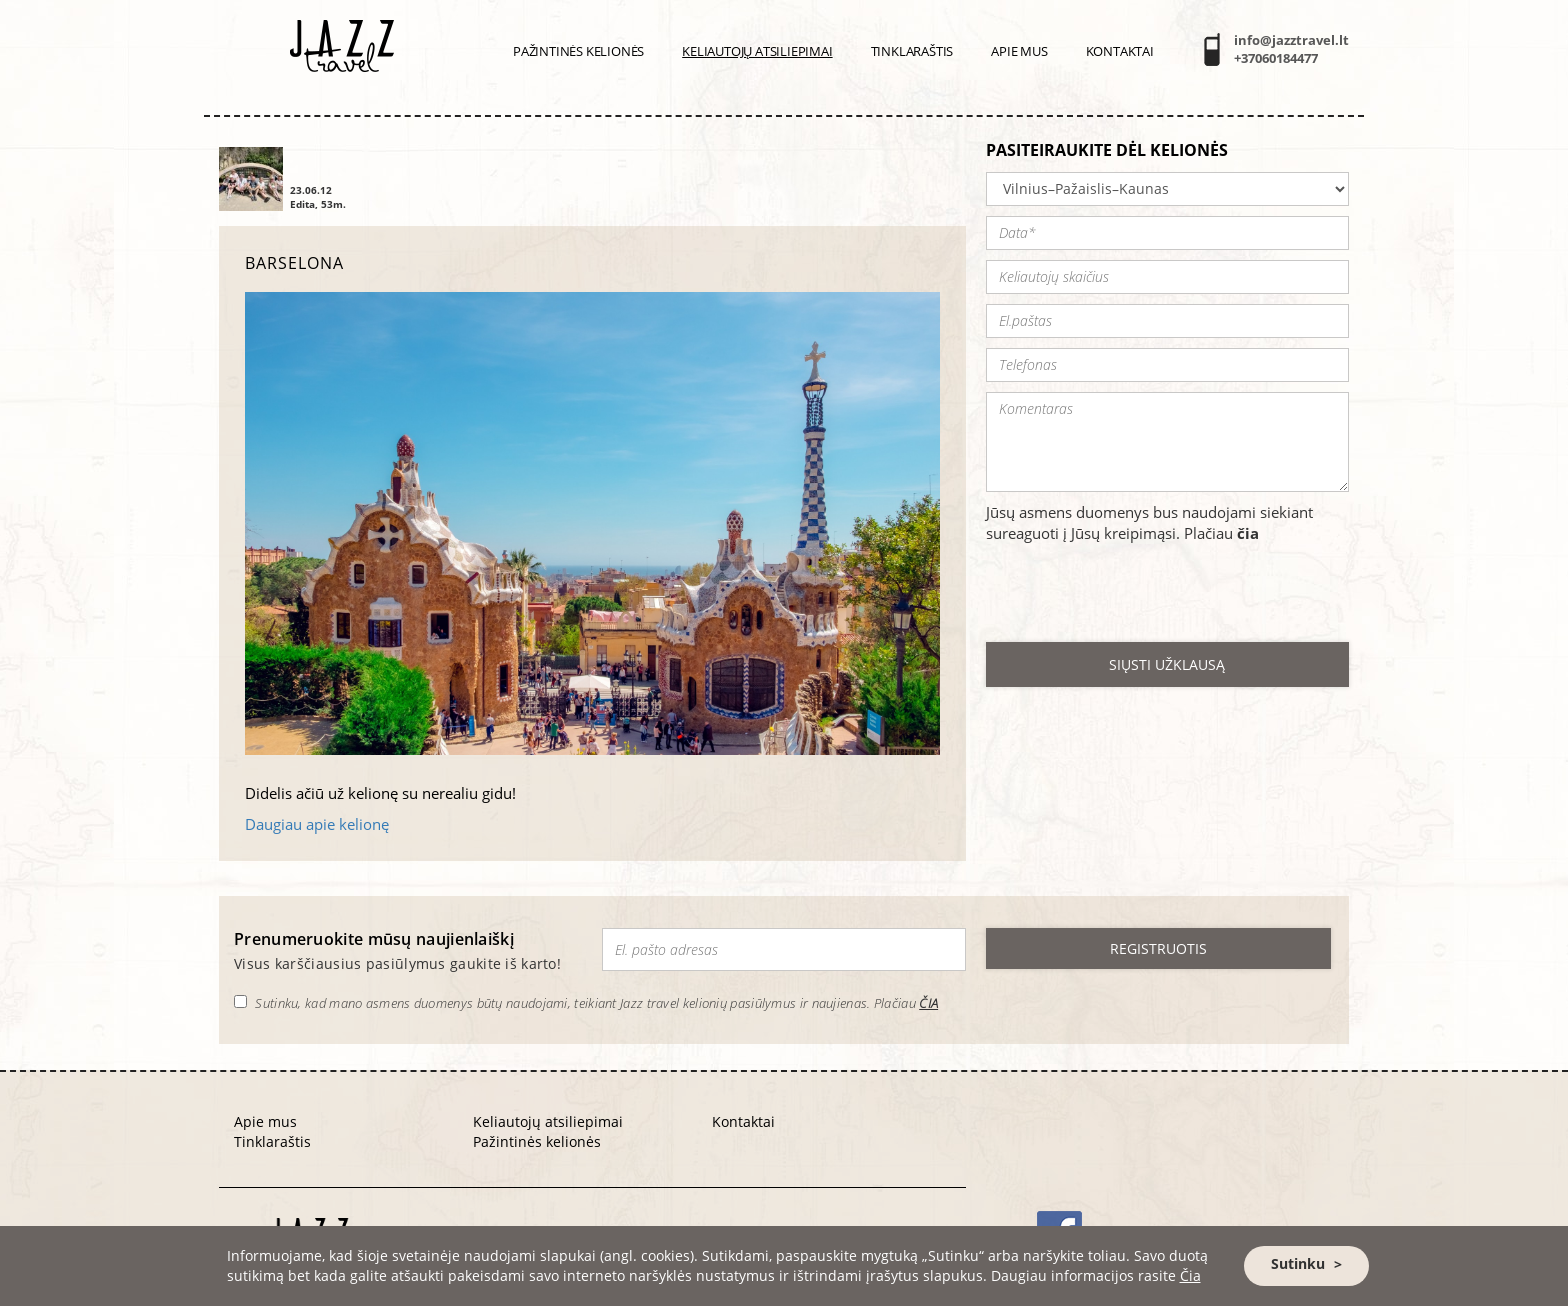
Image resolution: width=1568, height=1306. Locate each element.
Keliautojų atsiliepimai (757, 51)
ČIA (928, 1003)
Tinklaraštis (912, 51)
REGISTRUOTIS (1158, 948)
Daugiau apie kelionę (317, 824)
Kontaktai (1120, 51)
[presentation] (1138, 593)
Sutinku (1298, 1263)
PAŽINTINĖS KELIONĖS (578, 51)
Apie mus (1019, 51)
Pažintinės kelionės (537, 1141)
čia (1248, 533)
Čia (1190, 1275)
